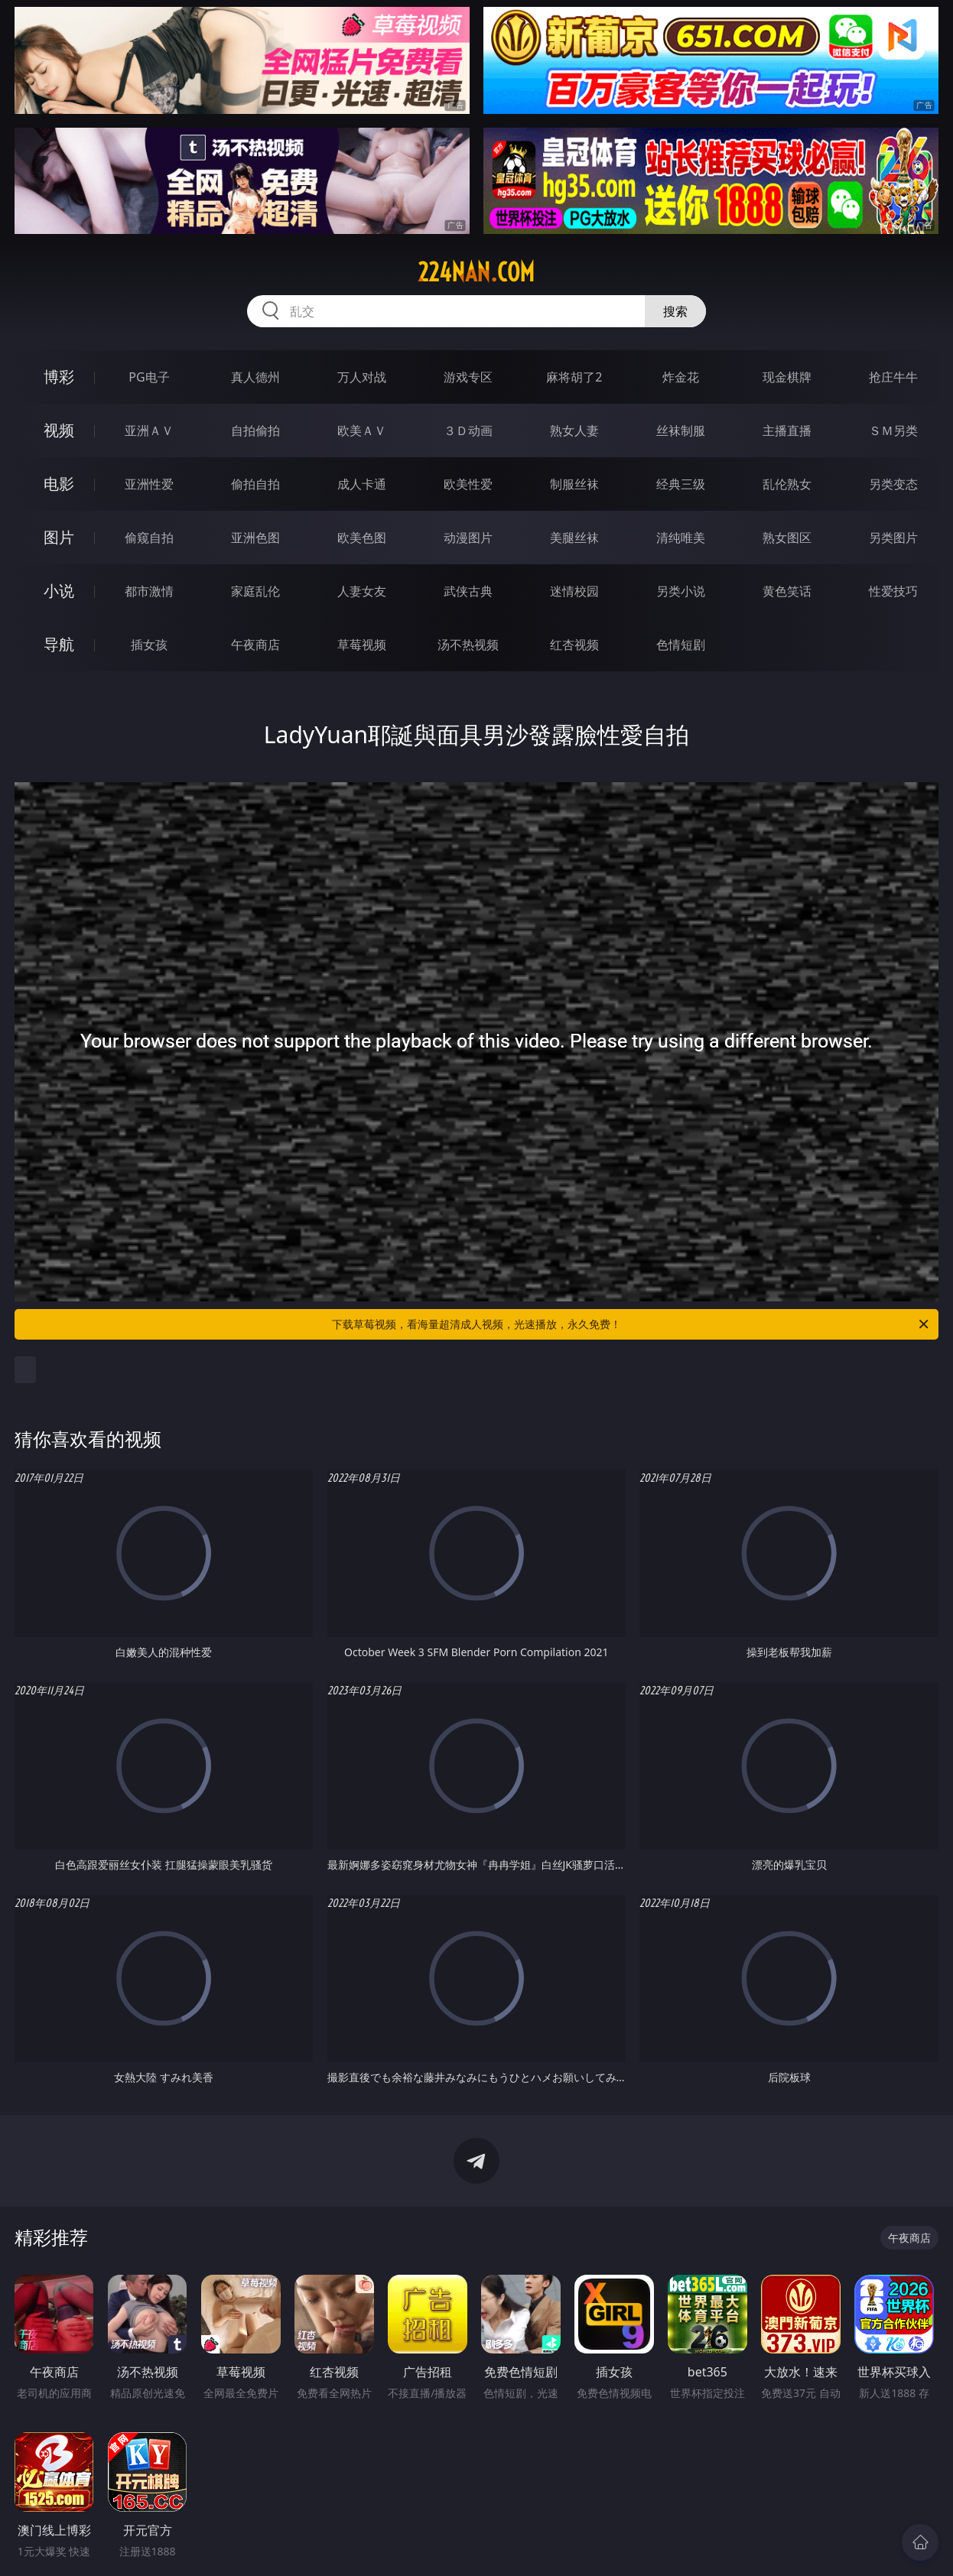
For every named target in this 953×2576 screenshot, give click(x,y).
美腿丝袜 (574, 537)
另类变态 (893, 484)
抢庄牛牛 (893, 377)
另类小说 (680, 591)
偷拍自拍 (255, 484)
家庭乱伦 (255, 591)
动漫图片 (468, 537)
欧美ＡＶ (361, 430)
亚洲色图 (255, 537)
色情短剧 (680, 644)
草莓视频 (361, 644)
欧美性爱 (468, 484)
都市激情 (149, 591)
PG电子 (148, 377)
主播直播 (787, 430)
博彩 (59, 376)
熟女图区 (787, 537)
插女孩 (149, 644)
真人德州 (255, 377)
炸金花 (680, 377)
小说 (59, 590)
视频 (59, 430)
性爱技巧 (893, 591)
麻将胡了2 (574, 377)
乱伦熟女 (787, 484)
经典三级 (680, 484)
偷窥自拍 (149, 537)
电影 (59, 483)
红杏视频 (574, 644)
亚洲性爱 (149, 484)
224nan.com (476, 272)
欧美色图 (361, 537)
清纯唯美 (680, 537)
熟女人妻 (574, 430)
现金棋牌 (787, 377)
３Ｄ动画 (468, 430)
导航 (59, 644)
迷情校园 (574, 591)
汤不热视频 (468, 644)
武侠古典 (468, 591)
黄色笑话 (787, 591)
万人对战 (361, 377)
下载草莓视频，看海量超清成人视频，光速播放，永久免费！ (631, 1324)
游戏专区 (468, 377)
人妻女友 (361, 591)
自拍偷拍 (255, 430)
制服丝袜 (574, 484)
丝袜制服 (680, 430)
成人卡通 (361, 484)
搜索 (675, 311)
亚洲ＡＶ (149, 430)
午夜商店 (255, 644)
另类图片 (893, 537)
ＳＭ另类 (893, 430)
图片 (59, 537)
